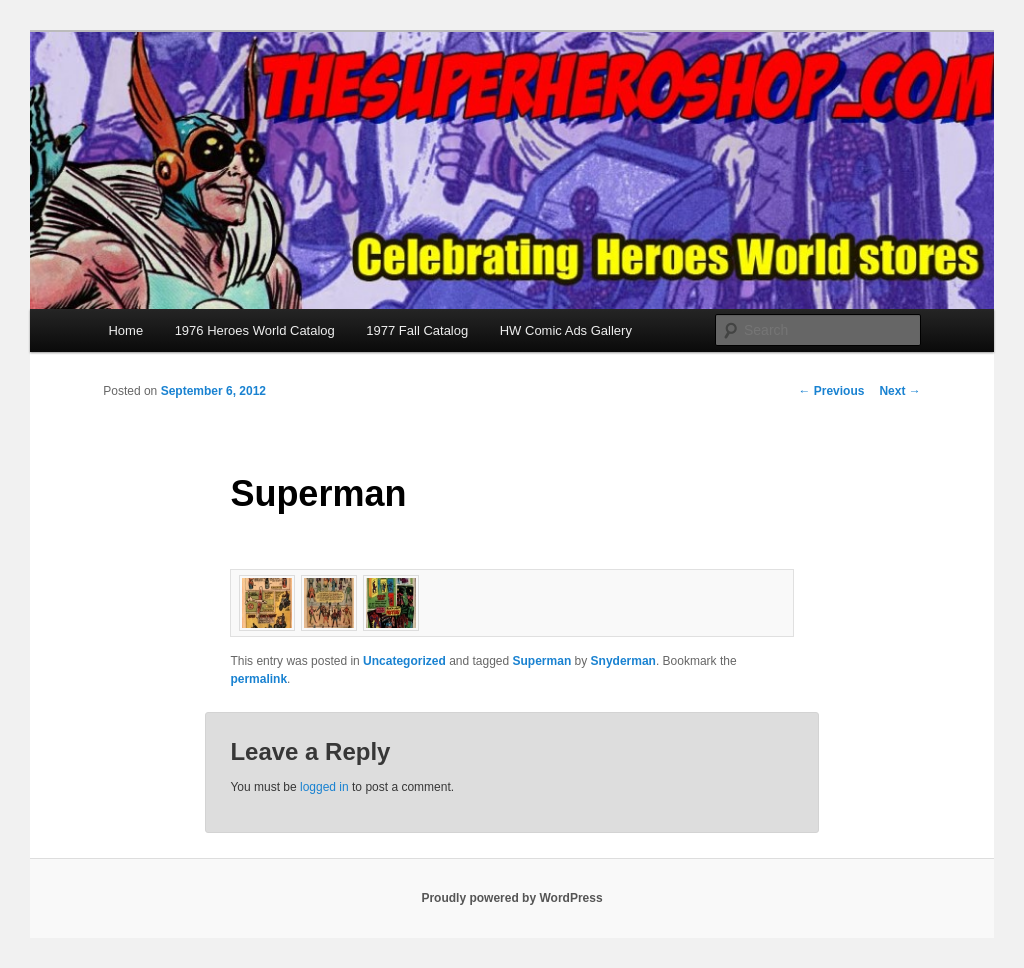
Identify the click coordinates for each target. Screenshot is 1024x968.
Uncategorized (404, 661)
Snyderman (623, 661)
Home (125, 330)
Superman (542, 661)
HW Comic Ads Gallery (566, 330)
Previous (831, 391)
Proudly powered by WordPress (511, 898)
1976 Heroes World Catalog (255, 330)
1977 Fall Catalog (417, 330)
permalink (258, 679)
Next (899, 391)
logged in (324, 787)
